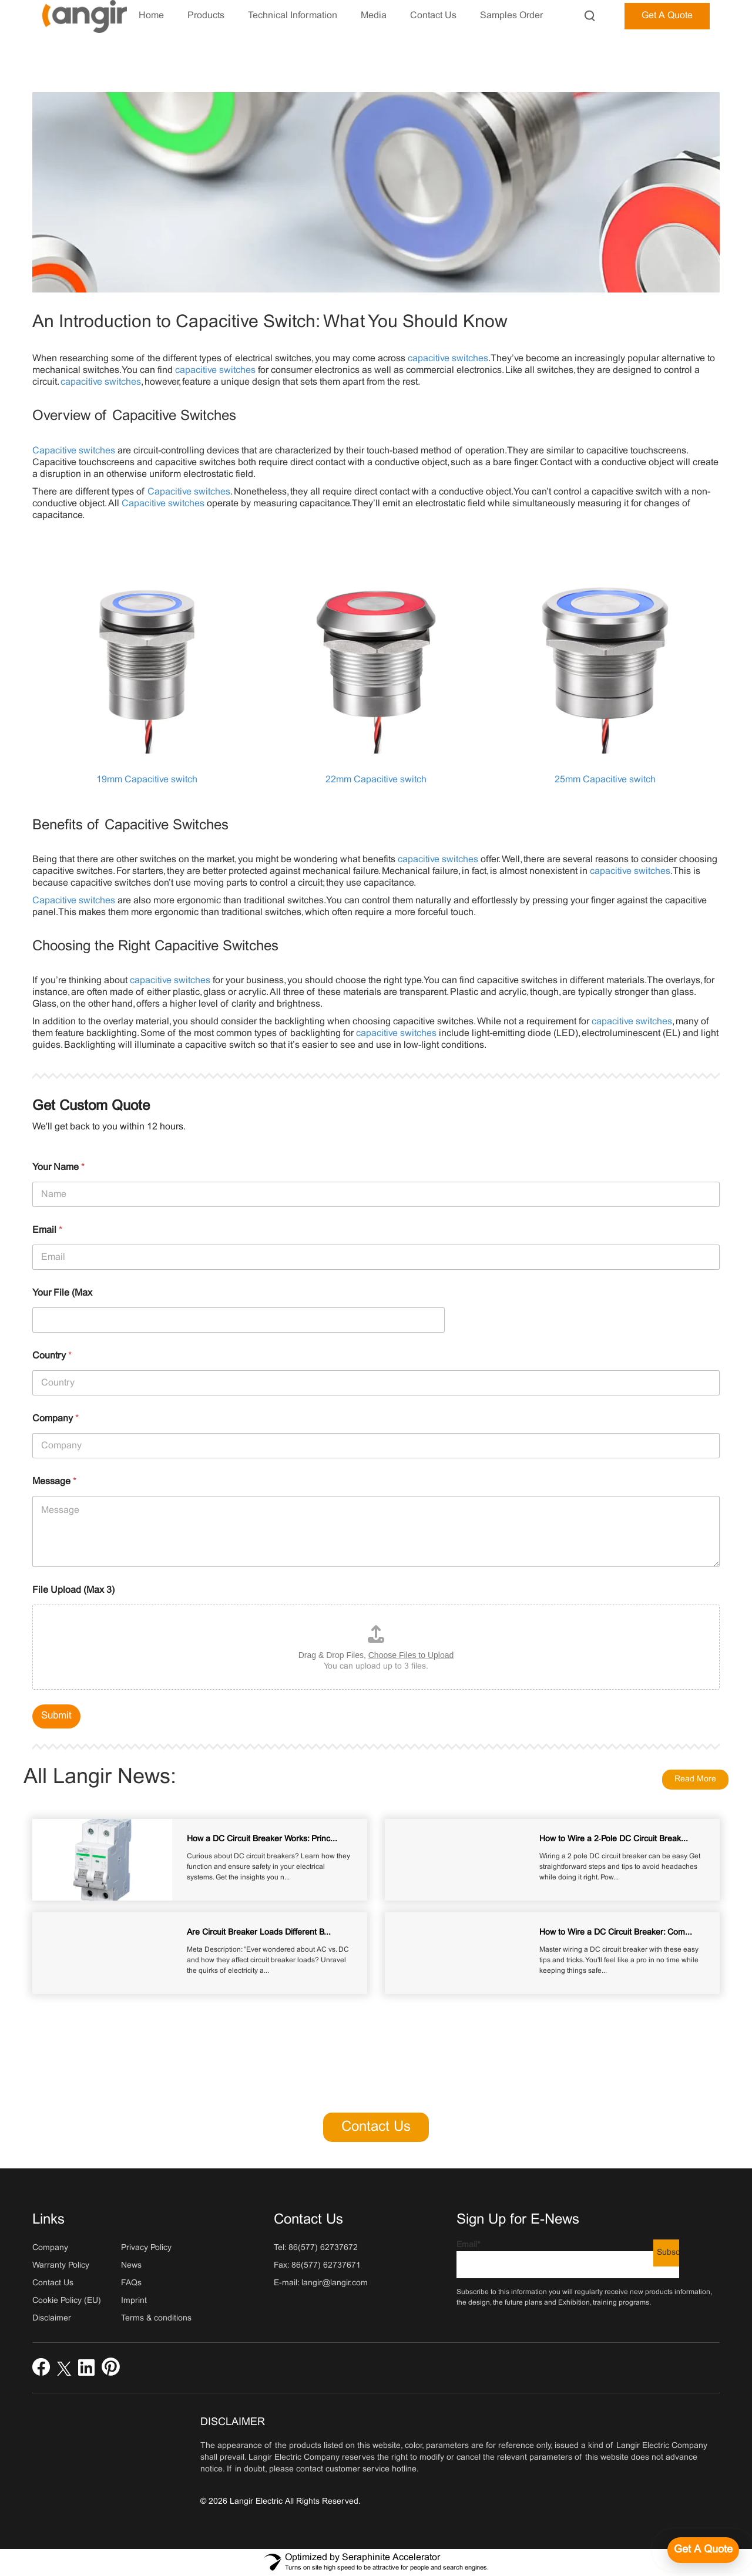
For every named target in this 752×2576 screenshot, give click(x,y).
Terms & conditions (156, 2318)
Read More (695, 1779)
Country (52, 1355)
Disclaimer (51, 2318)
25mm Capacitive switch (605, 779)
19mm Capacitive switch (146, 779)
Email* (567, 2259)
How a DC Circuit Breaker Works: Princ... (262, 1839)
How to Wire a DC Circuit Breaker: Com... (615, 1932)
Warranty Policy (60, 2265)
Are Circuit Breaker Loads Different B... (259, 1932)
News (131, 2265)
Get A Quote (667, 15)
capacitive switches (448, 358)
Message (54, 1481)
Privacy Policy (146, 2248)
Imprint (134, 2301)
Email (47, 1230)
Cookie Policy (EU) (66, 2301)
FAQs (131, 2283)
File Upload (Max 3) (73, 1590)
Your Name (58, 1167)
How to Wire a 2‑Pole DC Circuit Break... (614, 1839)
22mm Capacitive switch (376, 779)
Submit (56, 1716)
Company (55, 1418)
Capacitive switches (73, 450)
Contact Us (376, 2127)
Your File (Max (62, 1293)
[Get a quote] (703, 2550)
